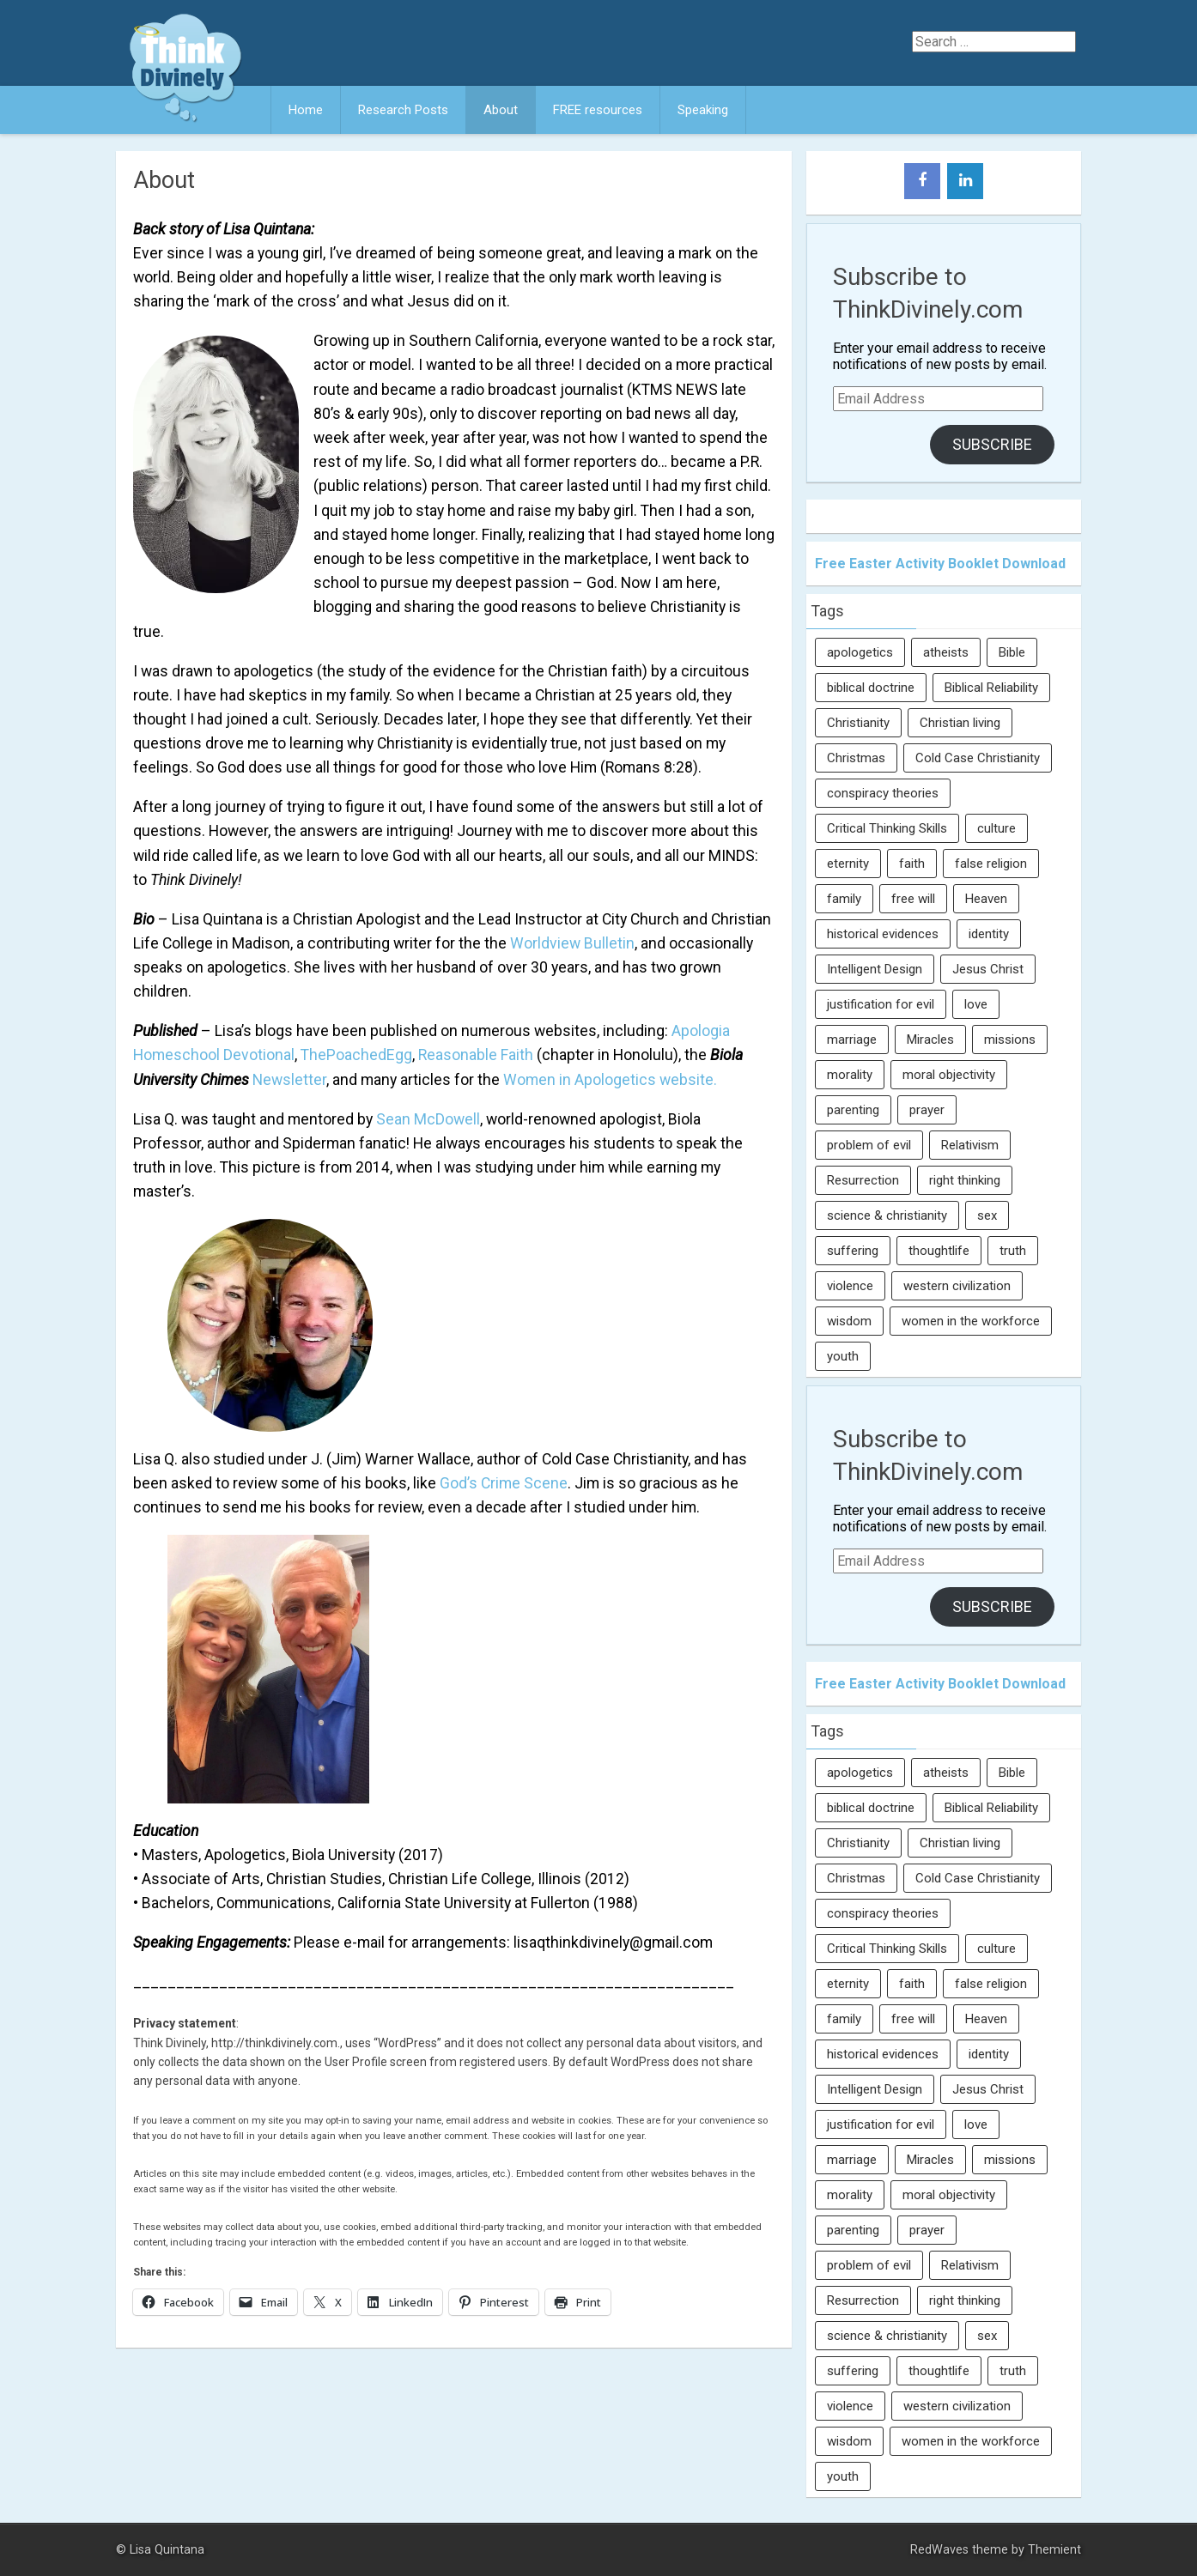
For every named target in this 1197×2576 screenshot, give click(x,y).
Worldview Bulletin (572, 943)
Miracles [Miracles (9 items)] (930, 1039)
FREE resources (597, 110)
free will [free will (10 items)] (913, 898)
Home (306, 110)
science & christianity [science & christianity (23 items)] (887, 1215)
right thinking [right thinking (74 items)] (964, 1180)
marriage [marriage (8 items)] (852, 1039)
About (500, 110)
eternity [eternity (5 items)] (848, 863)
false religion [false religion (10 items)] (991, 863)
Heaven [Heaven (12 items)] (986, 898)
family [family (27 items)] (844, 898)
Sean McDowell (428, 1119)
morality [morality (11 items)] (849, 1074)
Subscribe (992, 444)
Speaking (702, 110)
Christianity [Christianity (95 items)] (858, 722)
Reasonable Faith (475, 1055)
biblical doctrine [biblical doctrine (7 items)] (870, 687)
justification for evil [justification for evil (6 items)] (880, 1004)
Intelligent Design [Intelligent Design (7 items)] (874, 969)
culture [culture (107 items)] (996, 828)
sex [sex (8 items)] (987, 1215)
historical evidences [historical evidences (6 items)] (883, 934)
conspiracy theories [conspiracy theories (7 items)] (883, 793)
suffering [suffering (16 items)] (852, 1250)
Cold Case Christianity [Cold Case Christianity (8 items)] (977, 758)
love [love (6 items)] (975, 1004)
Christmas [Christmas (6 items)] (856, 758)
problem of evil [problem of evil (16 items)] (869, 1145)
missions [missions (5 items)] (1010, 1039)
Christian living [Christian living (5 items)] (960, 722)
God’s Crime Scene (504, 1483)
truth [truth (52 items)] (1013, 1250)
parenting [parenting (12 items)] (853, 1110)
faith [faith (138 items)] (912, 863)
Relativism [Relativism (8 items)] (970, 1145)
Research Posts (403, 110)
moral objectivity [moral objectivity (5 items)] (948, 1074)
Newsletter (289, 1079)
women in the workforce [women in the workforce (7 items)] (971, 1321)
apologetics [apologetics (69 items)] (860, 652)
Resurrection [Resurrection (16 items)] (863, 1180)
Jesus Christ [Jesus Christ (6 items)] (988, 969)
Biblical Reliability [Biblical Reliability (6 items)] (991, 687)
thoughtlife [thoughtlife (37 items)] (938, 1250)
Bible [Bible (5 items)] (1012, 652)
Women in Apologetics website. (610, 1079)
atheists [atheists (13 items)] (946, 652)
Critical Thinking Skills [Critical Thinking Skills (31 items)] (887, 828)
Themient (1054, 2550)
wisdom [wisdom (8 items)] (849, 1321)
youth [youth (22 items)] (843, 1356)
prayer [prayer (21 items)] (927, 1110)
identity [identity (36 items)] (989, 934)
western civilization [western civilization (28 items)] (957, 1286)
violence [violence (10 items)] (850, 1286)
